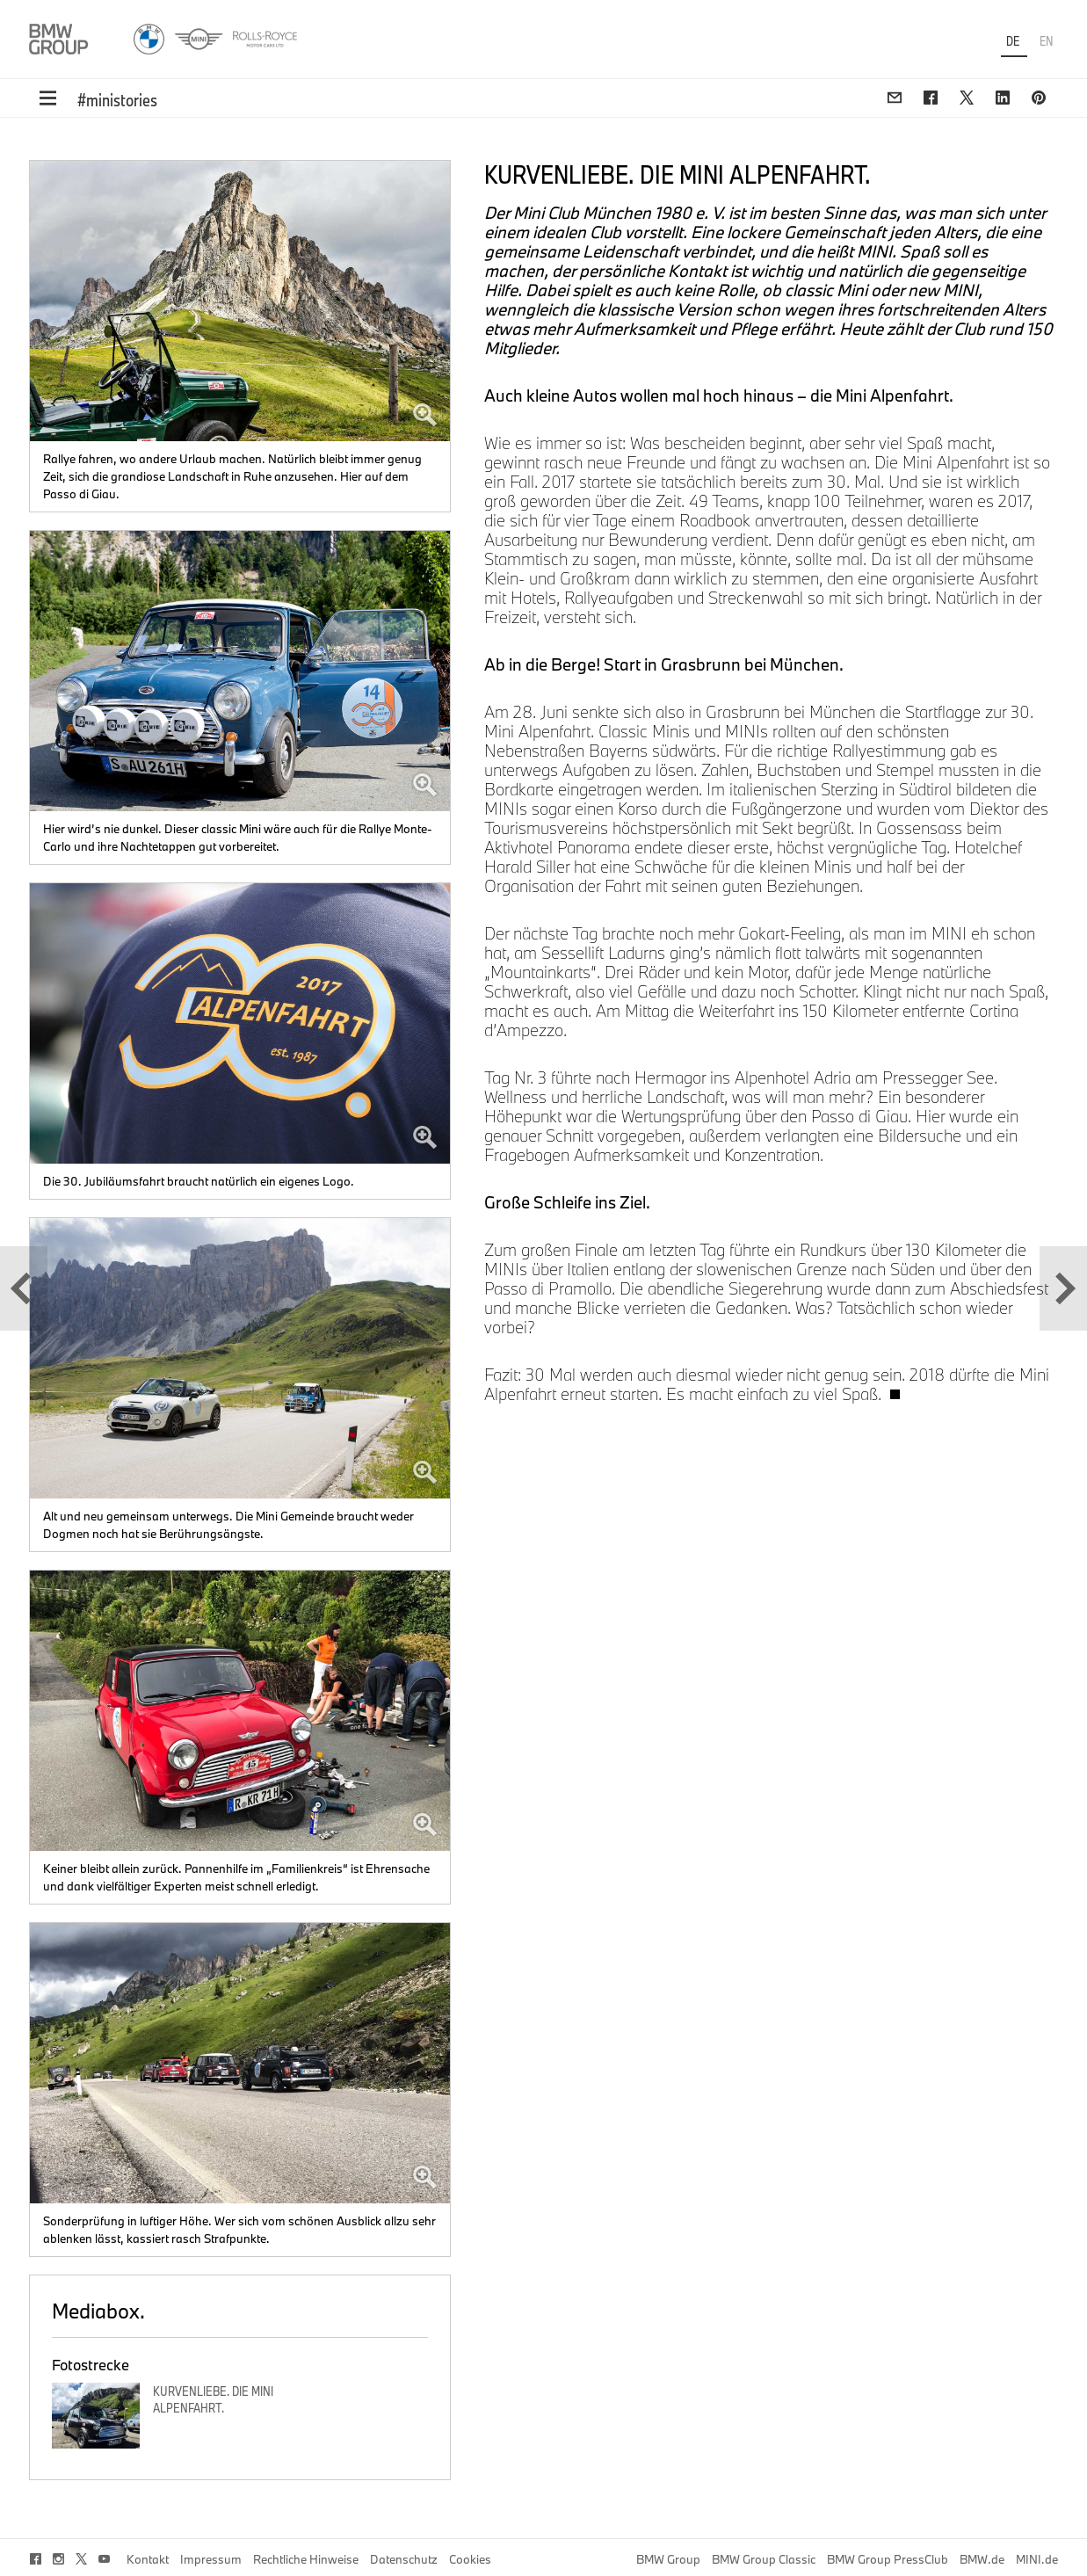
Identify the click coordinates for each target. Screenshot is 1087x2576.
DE (1014, 41)
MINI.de (1037, 2559)
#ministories (117, 100)
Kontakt (148, 2559)
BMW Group (668, 2559)
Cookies (470, 2559)
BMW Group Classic (763, 2559)
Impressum (211, 2559)
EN (1046, 41)
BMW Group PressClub (887, 2559)
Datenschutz (404, 2559)
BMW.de (982, 2559)
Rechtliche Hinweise (306, 2559)
